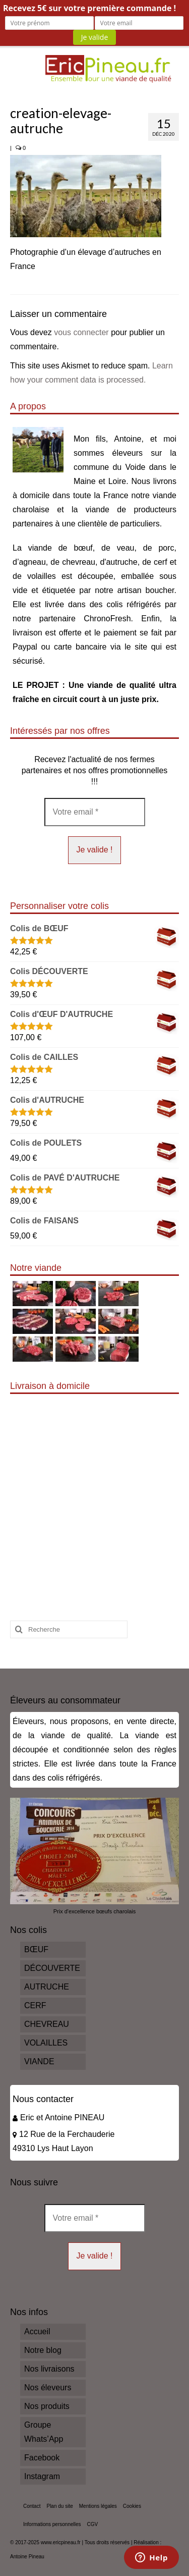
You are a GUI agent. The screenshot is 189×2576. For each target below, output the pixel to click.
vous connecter (81, 332)
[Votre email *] (94, 812)
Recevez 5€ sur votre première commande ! (89, 8)
